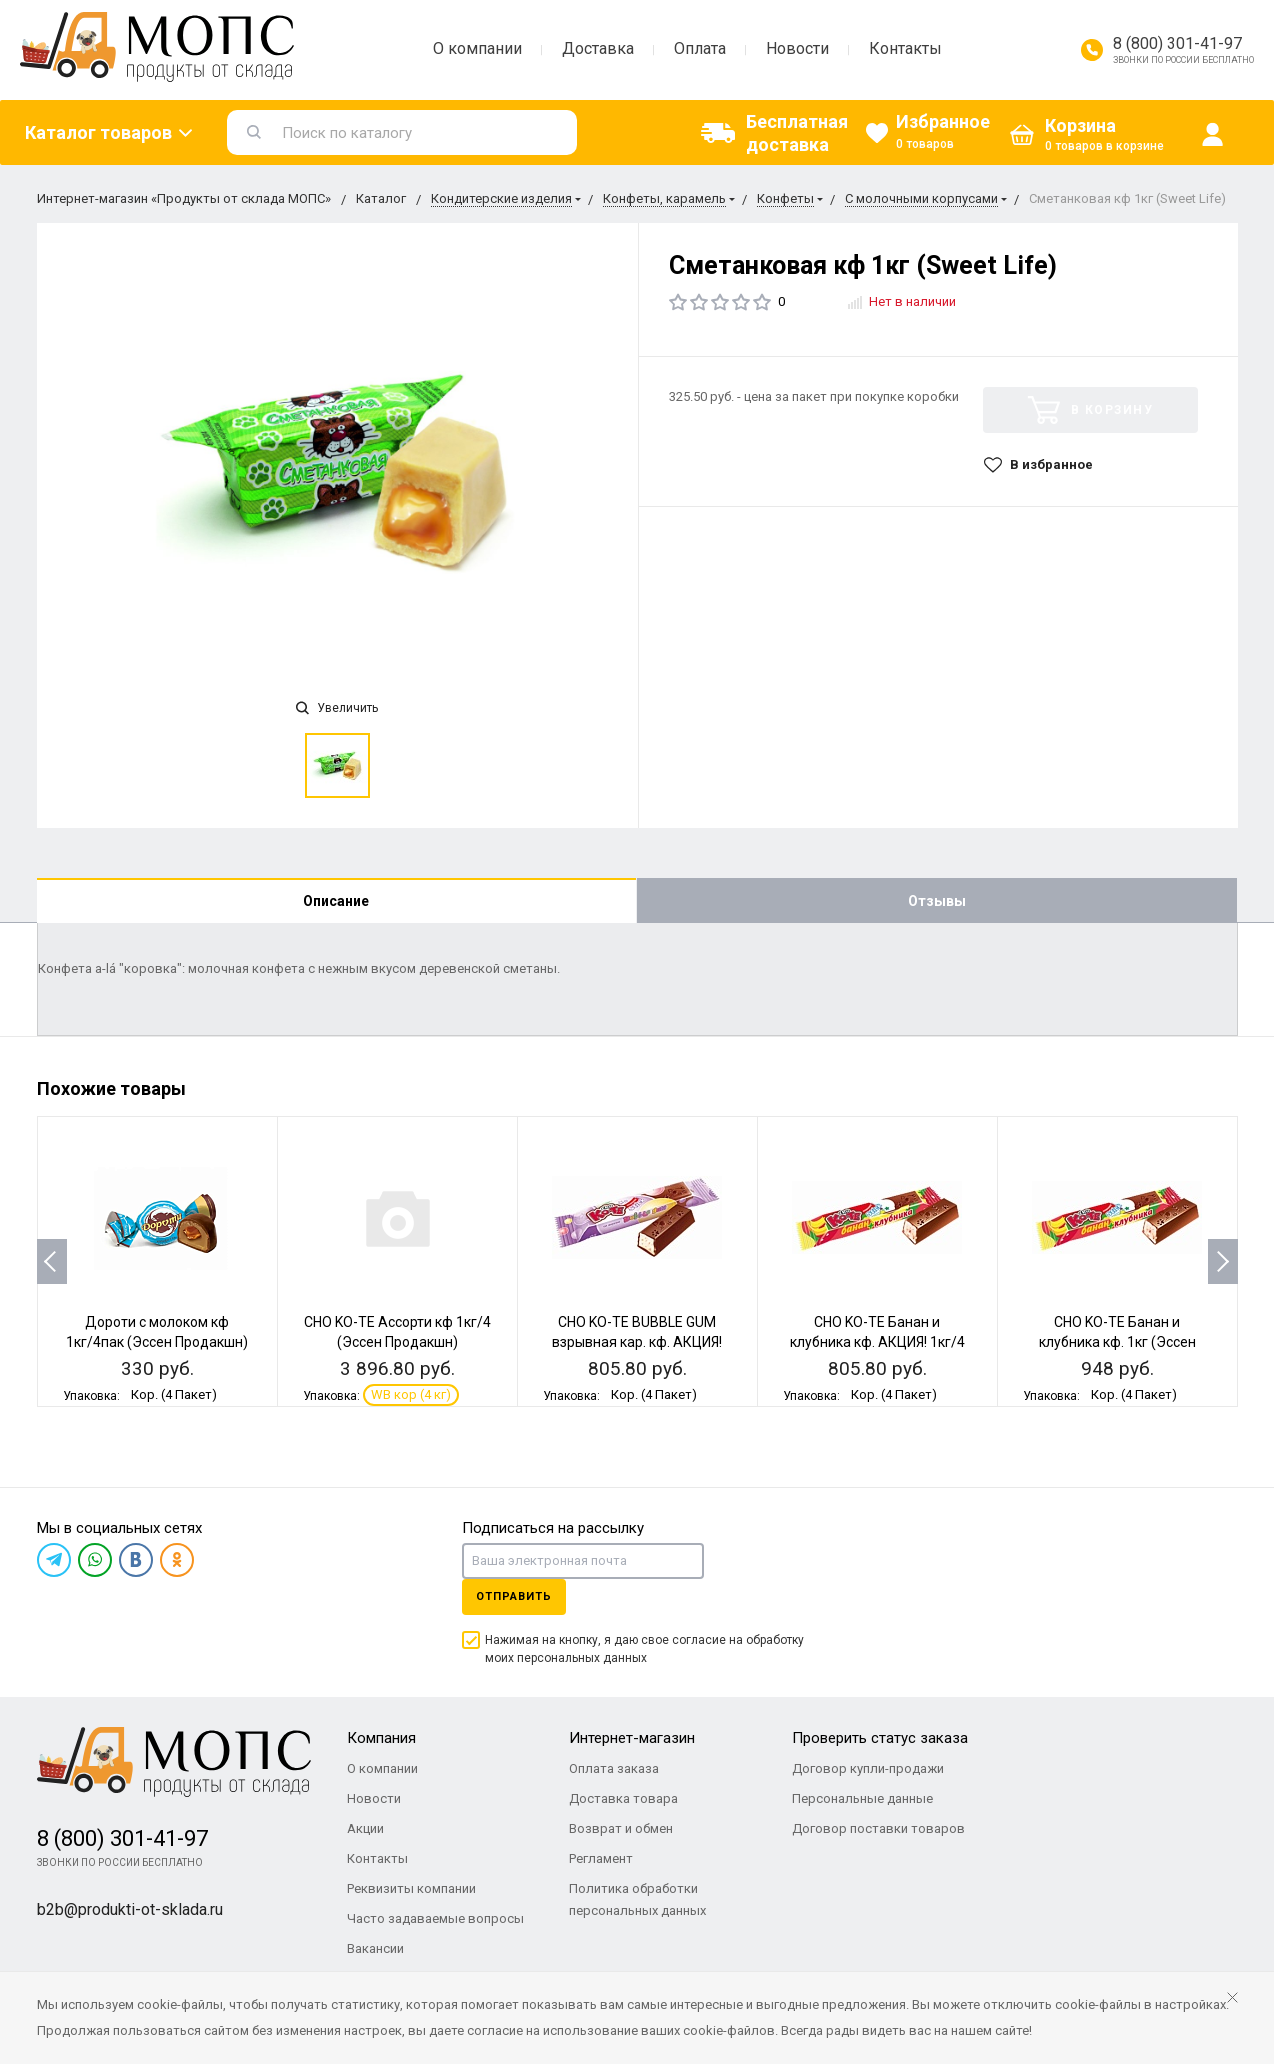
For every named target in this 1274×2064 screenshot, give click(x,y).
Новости (797, 48)
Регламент (601, 1858)
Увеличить (337, 708)
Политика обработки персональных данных (637, 1899)
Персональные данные (862, 1798)
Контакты (905, 48)
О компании (477, 48)
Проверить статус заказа (880, 1738)
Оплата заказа (614, 1768)
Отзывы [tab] (937, 901)
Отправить (514, 1596)
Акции (365, 1828)
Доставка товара (623, 1798)
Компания (381, 1738)
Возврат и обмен (621, 1828)
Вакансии (375, 1948)
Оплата (700, 48)
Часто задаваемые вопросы (435, 1918)
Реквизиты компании (411, 1888)
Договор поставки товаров (878, 1828)
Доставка (598, 48)
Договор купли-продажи (868, 1768)
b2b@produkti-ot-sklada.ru (130, 1909)
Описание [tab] (336, 901)
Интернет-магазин (632, 1738)
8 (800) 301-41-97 (1177, 43)
